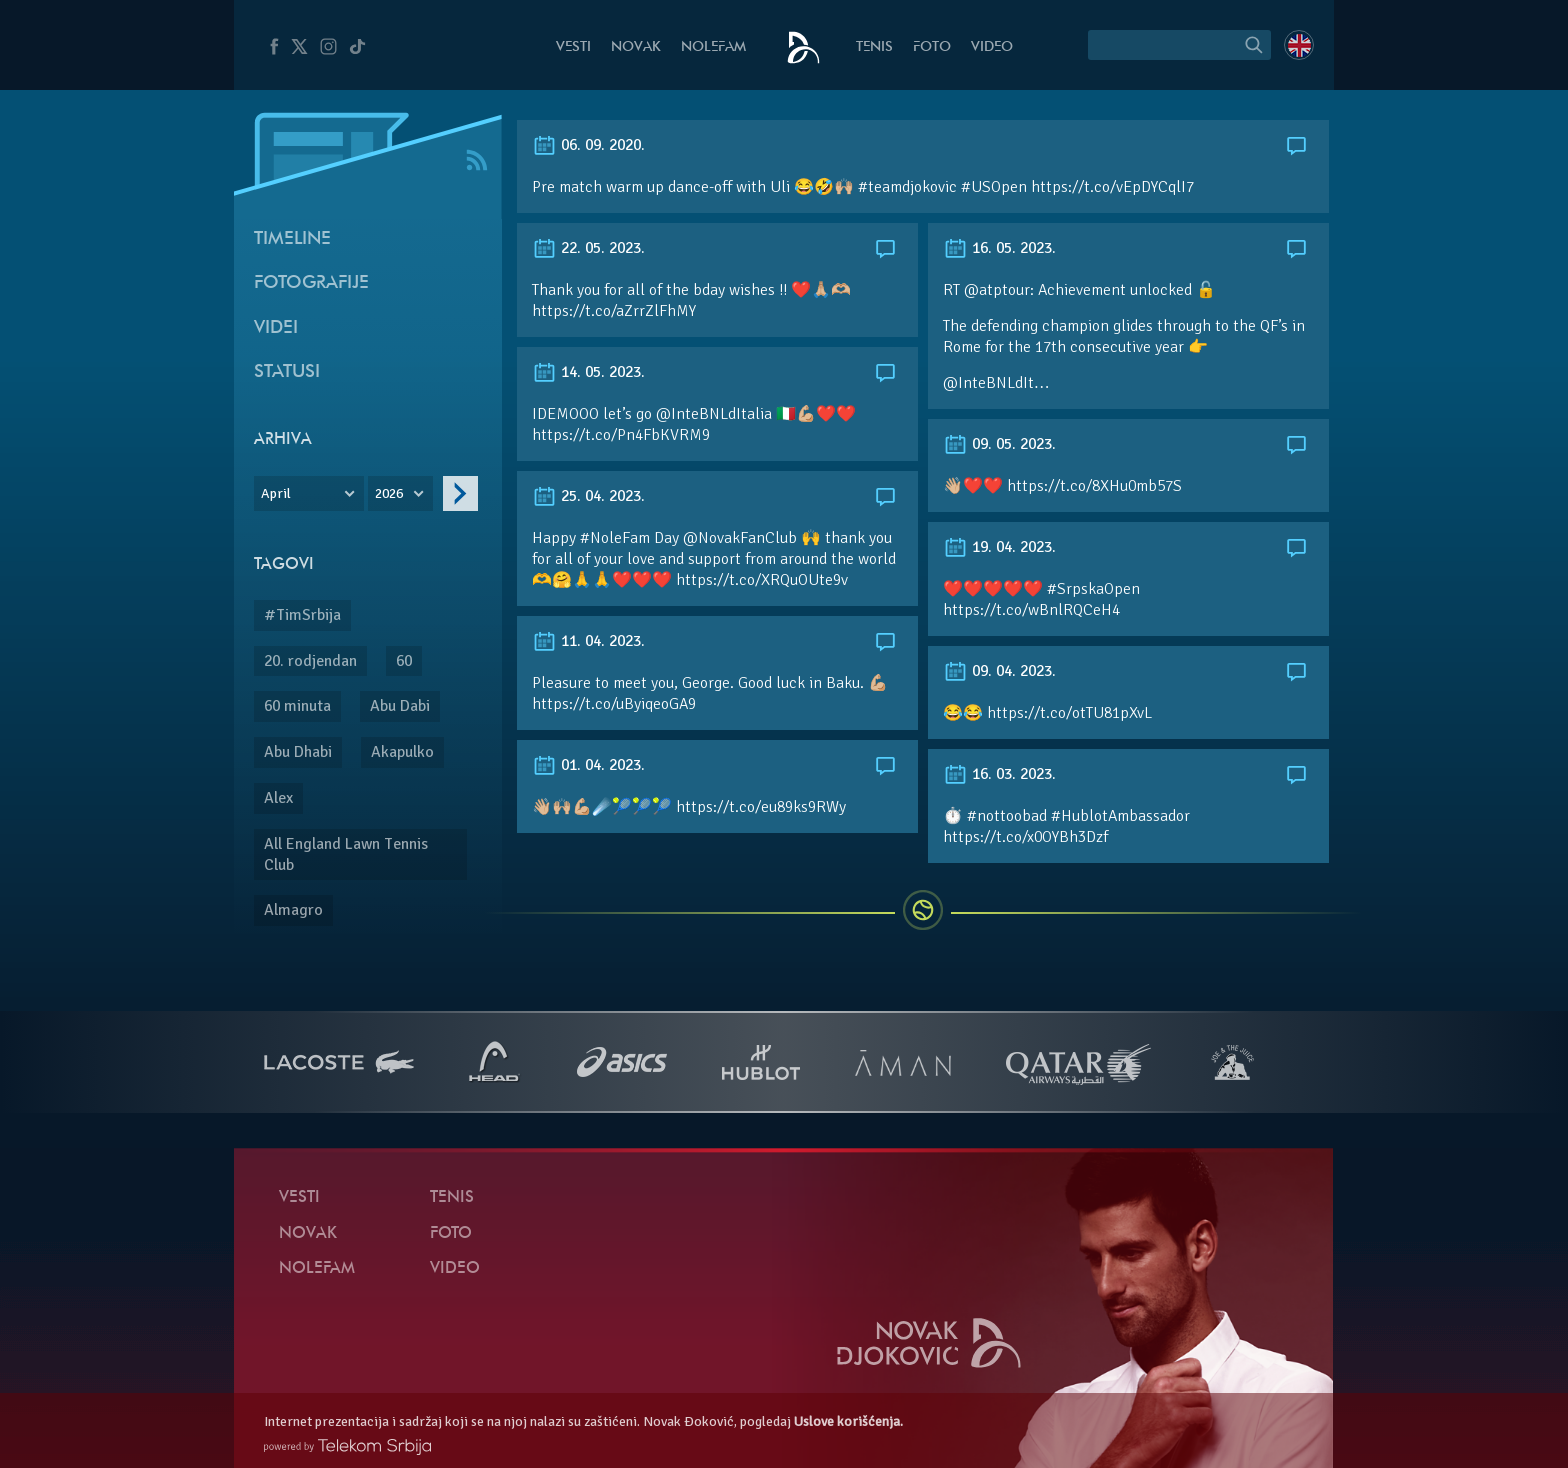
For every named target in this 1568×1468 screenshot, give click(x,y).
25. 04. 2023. (588, 496)
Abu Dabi (400, 706)
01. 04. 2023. (588, 765)
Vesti (573, 47)
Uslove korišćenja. (848, 1421)
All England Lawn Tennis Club (346, 854)
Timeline (292, 239)
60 (404, 661)
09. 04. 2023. (999, 671)
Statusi (287, 372)
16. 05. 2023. (999, 248)
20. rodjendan (310, 661)
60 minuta (297, 706)
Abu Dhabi (298, 752)
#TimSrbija (302, 615)
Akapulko (402, 752)
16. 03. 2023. (999, 774)
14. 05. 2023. (588, 372)
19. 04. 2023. (999, 547)
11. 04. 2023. (588, 641)
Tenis (874, 47)
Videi (276, 328)
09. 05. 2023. (999, 444)
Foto (932, 47)
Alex (278, 798)
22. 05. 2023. (588, 248)
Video (992, 47)
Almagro (293, 910)
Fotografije (311, 283)
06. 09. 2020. (588, 145)
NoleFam (713, 47)
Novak (636, 47)
